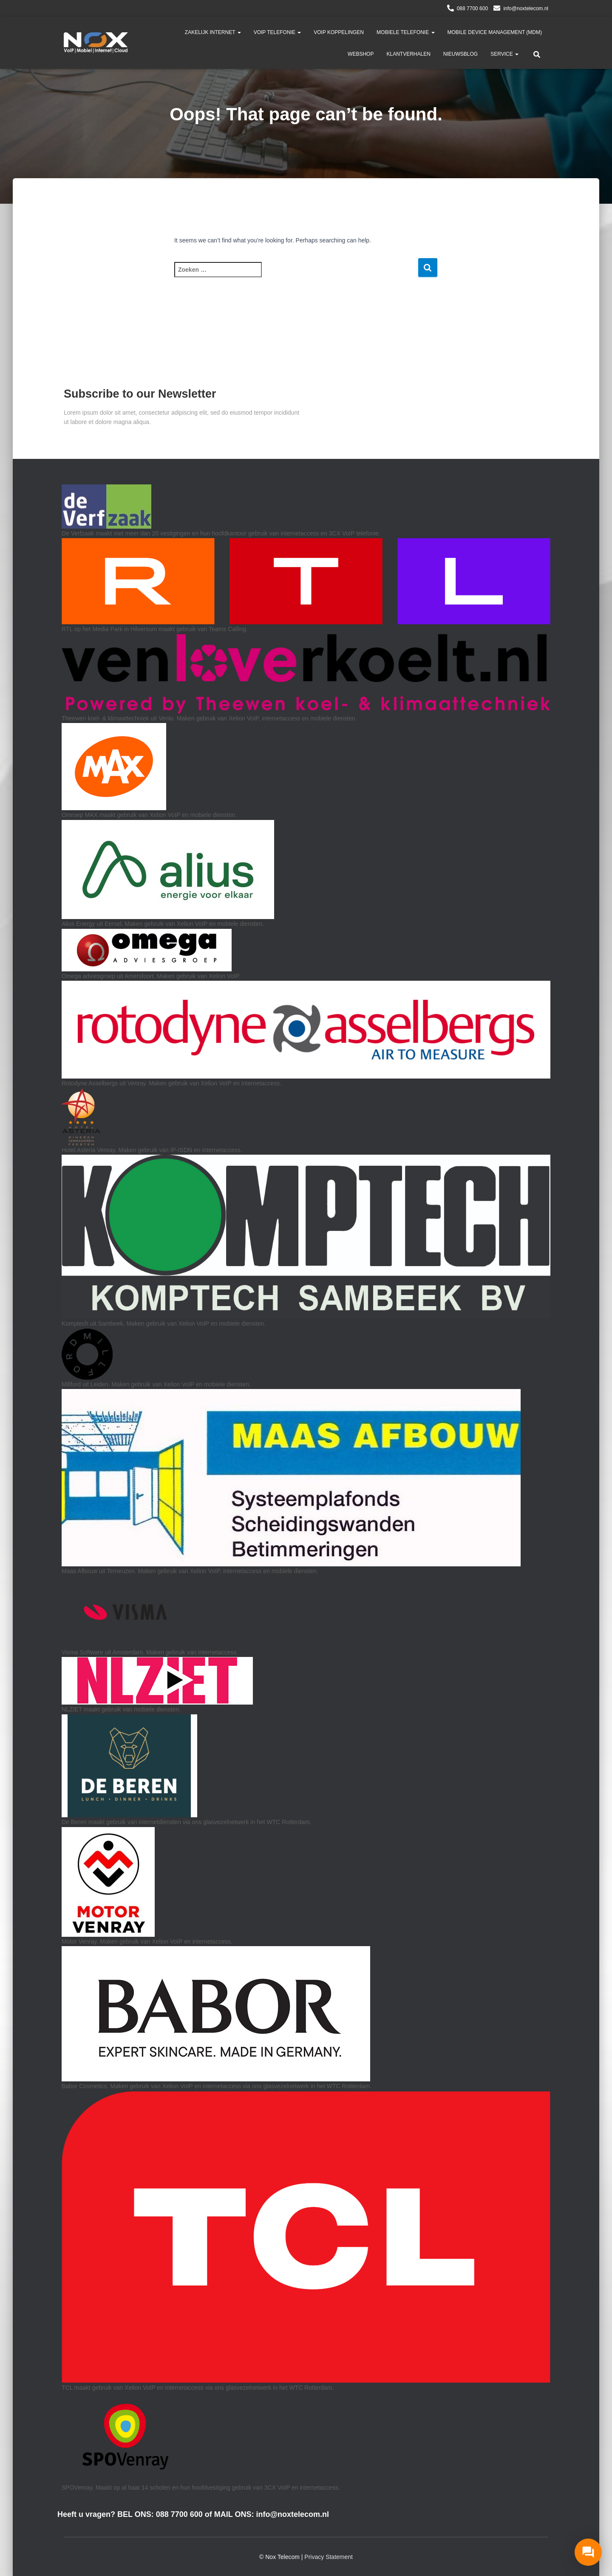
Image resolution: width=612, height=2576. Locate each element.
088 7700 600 (472, 8)
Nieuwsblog (460, 54)
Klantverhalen (408, 54)
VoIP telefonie (277, 32)
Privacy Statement (328, 2556)
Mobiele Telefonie (405, 32)
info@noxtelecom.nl (525, 8)
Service (504, 54)
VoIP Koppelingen (339, 32)
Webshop (361, 54)
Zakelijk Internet (213, 32)
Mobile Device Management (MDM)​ (495, 32)
